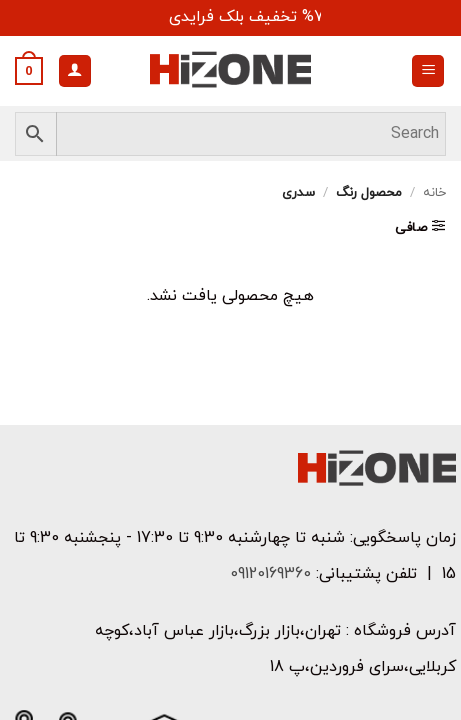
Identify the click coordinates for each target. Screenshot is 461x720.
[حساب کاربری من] (75, 71)
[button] (428, 71)
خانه (434, 193)
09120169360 (268, 574)
